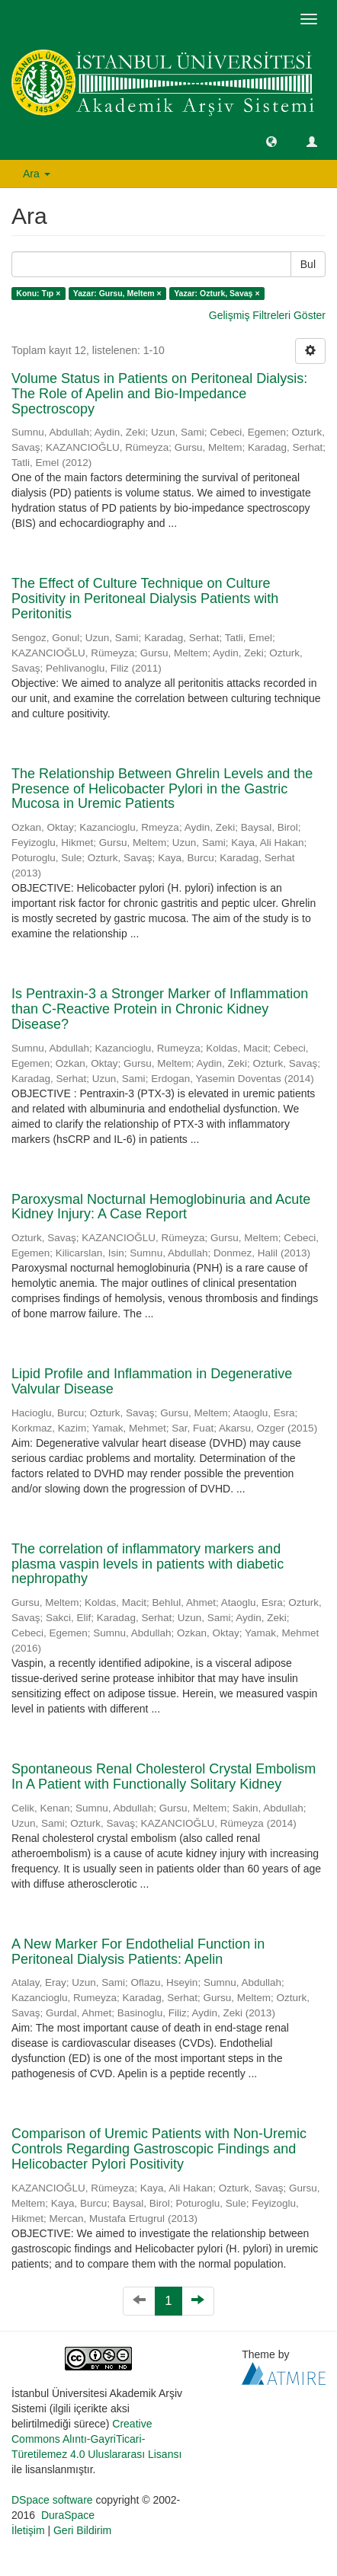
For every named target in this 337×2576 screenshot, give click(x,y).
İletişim (28, 2530)
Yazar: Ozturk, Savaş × (216, 293)
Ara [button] (36, 174)
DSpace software (52, 2500)
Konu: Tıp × (38, 293)
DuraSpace (68, 2515)
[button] (271, 141)
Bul (308, 264)
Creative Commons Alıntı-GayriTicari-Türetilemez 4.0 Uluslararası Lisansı (96, 2439)
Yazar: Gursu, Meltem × (117, 293)
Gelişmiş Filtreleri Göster (267, 315)
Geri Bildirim (82, 2530)
